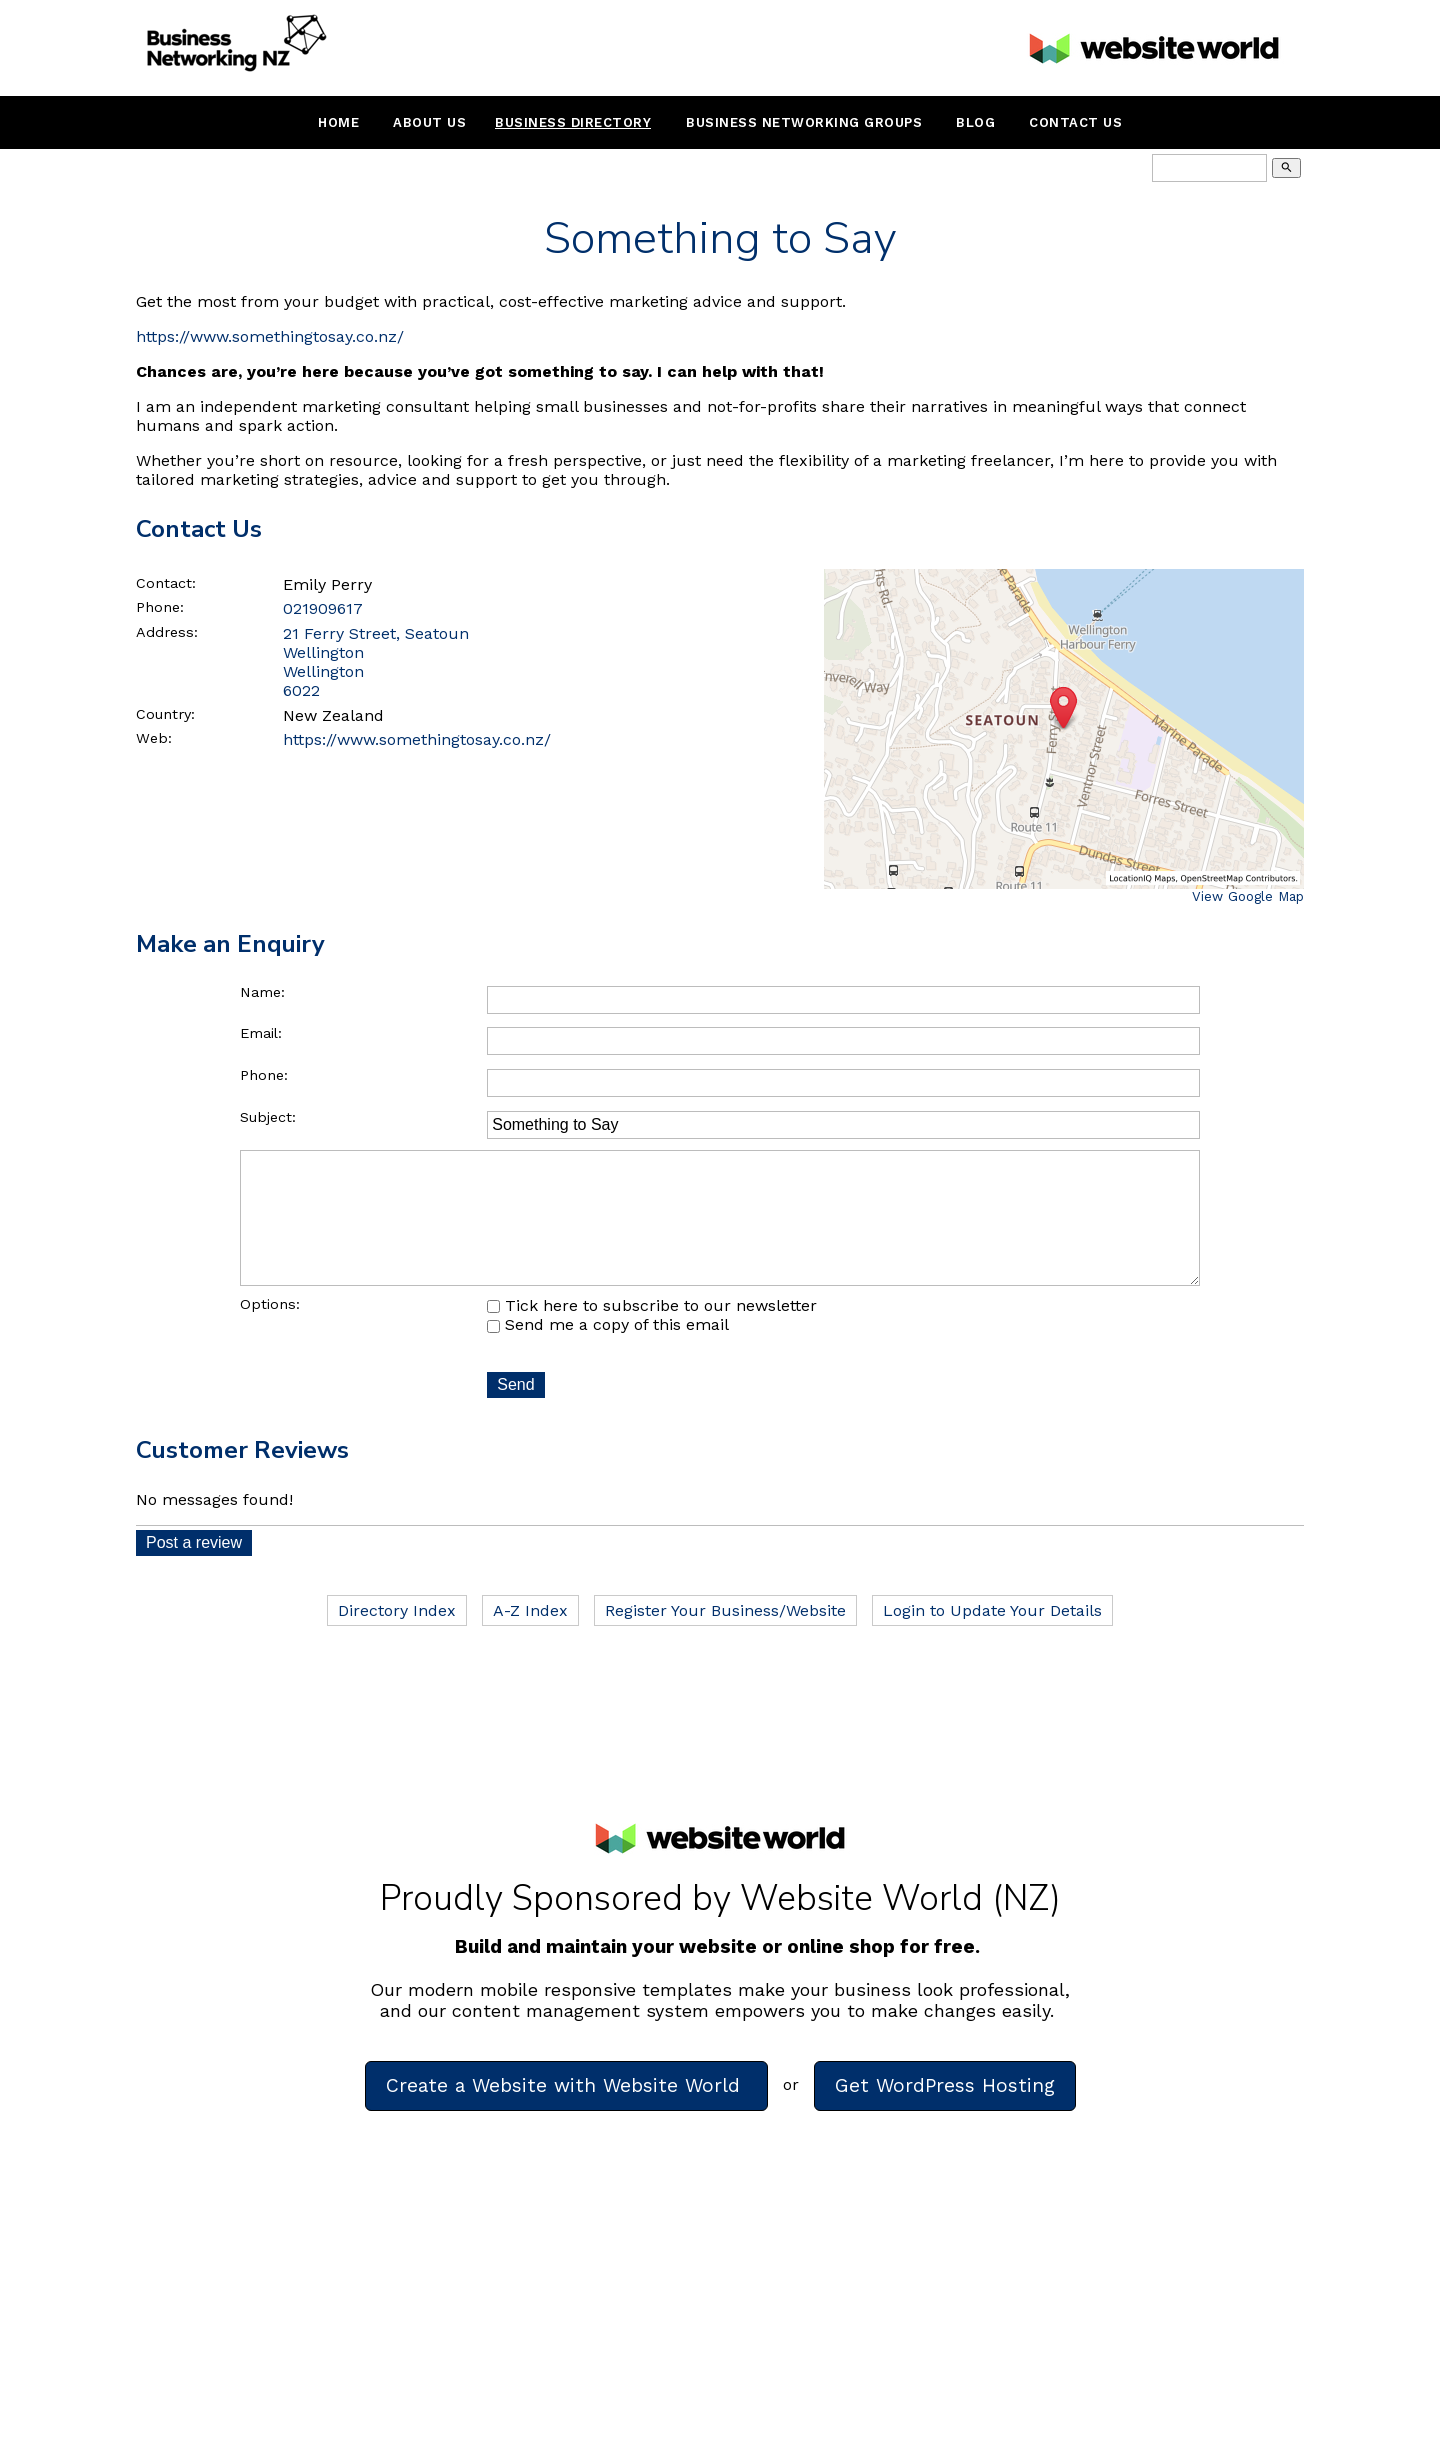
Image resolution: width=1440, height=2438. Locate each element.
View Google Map (1248, 896)
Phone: (160, 607)
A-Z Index (530, 1638)
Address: (167, 632)
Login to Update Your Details (992, 1638)
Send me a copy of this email (608, 1352)
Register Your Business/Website (725, 1638)
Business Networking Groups (804, 122)
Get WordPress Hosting (945, 2113)
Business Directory (573, 122)
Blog (975, 122)
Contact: (166, 583)
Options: (270, 1332)
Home (338, 122)
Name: (262, 992)
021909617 (323, 608)
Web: (154, 738)
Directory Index (397, 1638)
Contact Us (1075, 122)
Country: (165, 714)
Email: (261, 1033)
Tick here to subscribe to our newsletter (652, 1333)
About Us (429, 122)
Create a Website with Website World (566, 2113)
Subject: (268, 1117)
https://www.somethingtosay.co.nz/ (270, 336)
